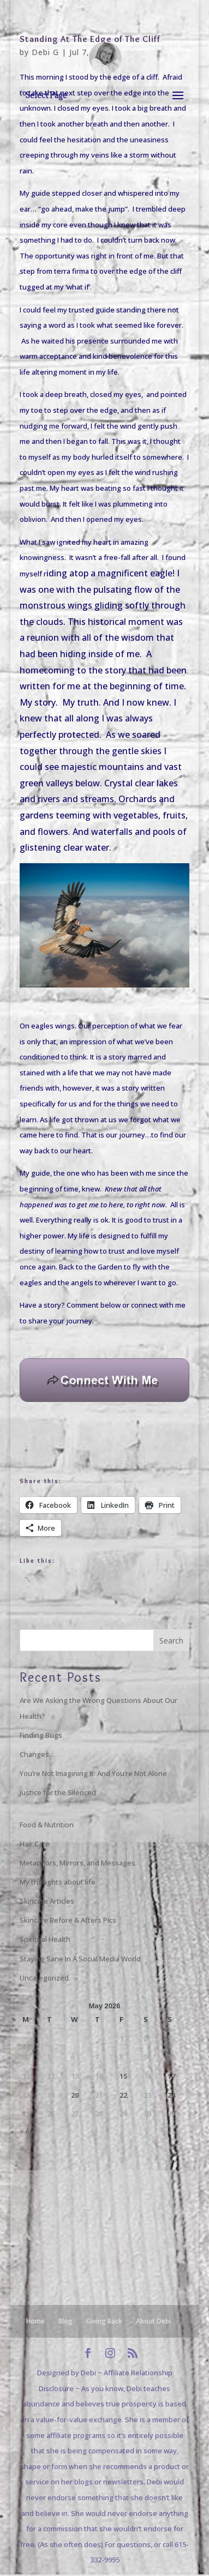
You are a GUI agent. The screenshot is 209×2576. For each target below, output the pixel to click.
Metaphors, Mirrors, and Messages (77, 1863)
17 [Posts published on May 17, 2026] (171, 2076)
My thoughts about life (57, 1882)
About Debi (153, 2321)
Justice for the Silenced (58, 1792)
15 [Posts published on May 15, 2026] (123, 2076)
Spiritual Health (45, 1939)
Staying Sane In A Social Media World (80, 1959)
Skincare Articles (47, 1901)
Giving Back (104, 2321)
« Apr (28, 2131)
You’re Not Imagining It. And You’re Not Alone (93, 1773)
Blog (65, 2321)
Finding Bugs (41, 1735)
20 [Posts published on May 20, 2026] (75, 2095)
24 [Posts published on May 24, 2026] (171, 2095)
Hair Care (35, 1844)
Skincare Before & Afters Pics (68, 1920)
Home (35, 2321)
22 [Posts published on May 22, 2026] (123, 2095)
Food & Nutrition (47, 1824)
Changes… (37, 1754)
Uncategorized (44, 1978)
